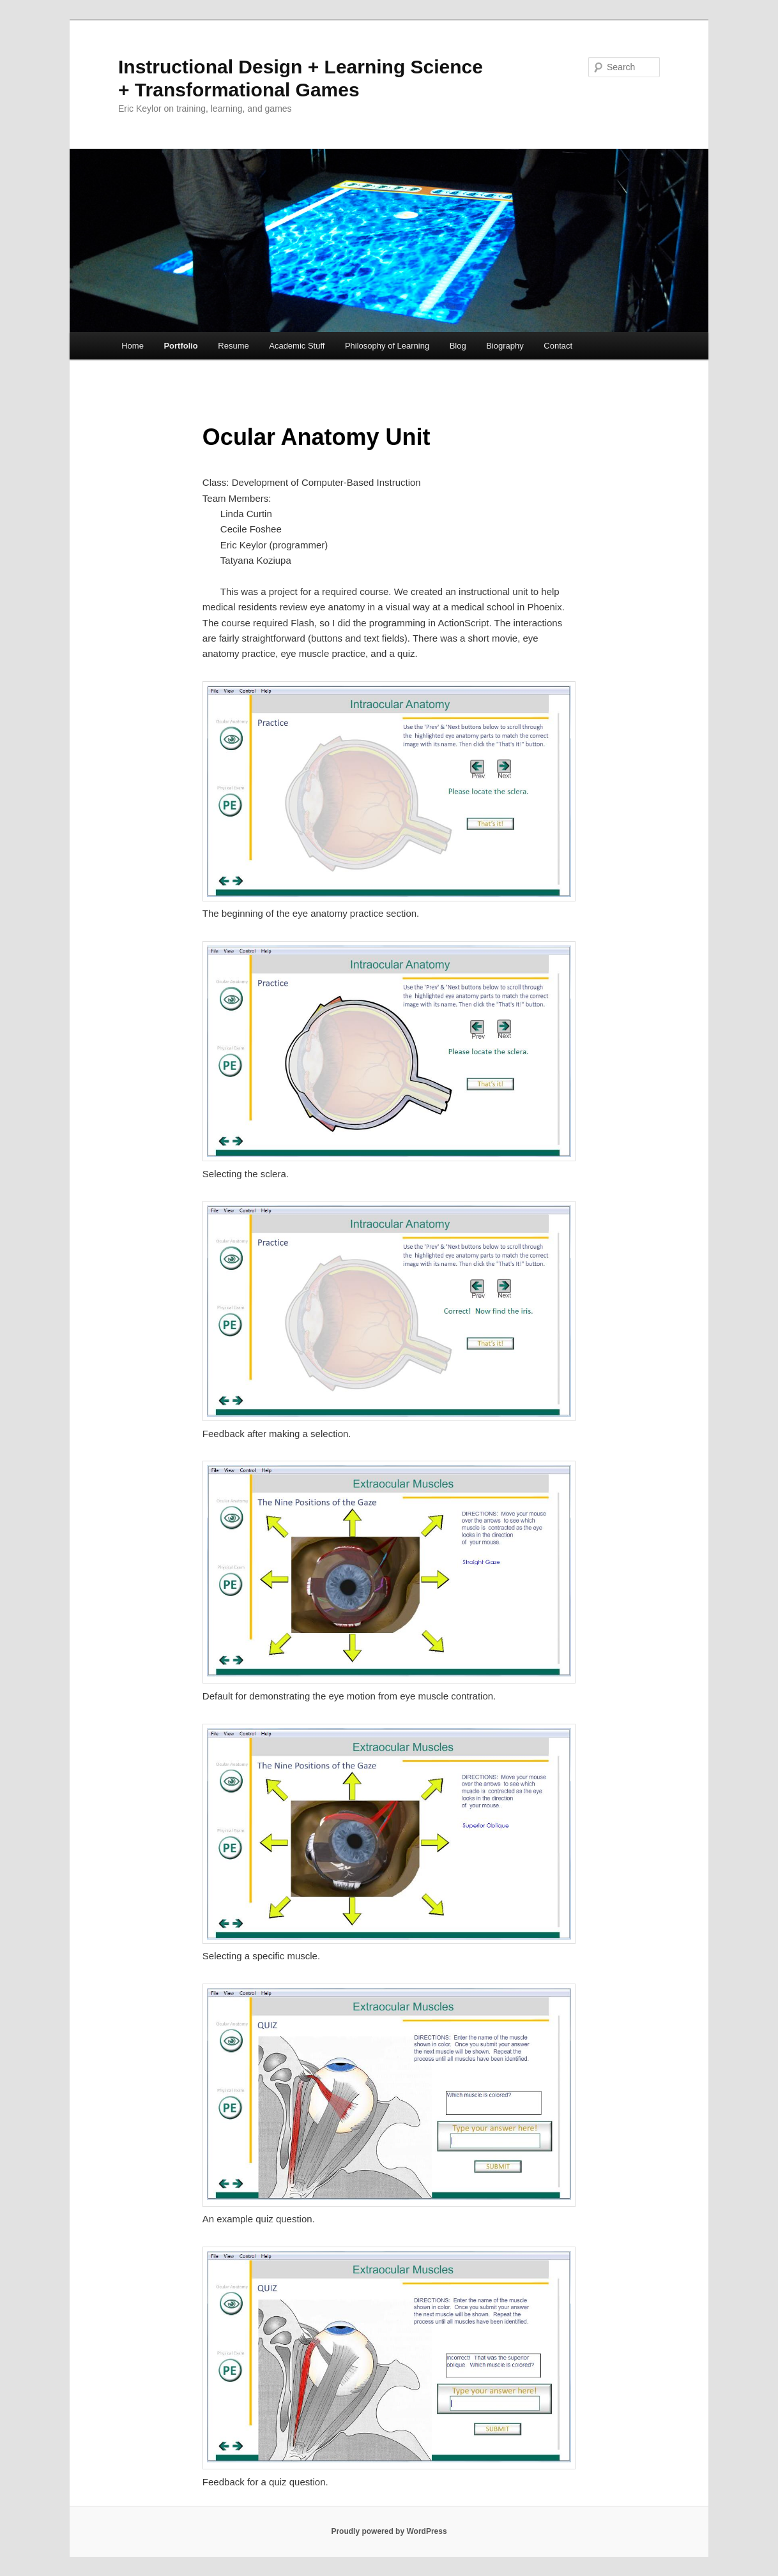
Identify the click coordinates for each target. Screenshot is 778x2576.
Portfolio (180, 345)
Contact (558, 345)
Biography (505, 345)
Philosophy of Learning (387, 345)
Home (132, 345)
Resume (233, 345)
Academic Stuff (296, 345)
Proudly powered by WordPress (388, 2531)
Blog (458, 345)
